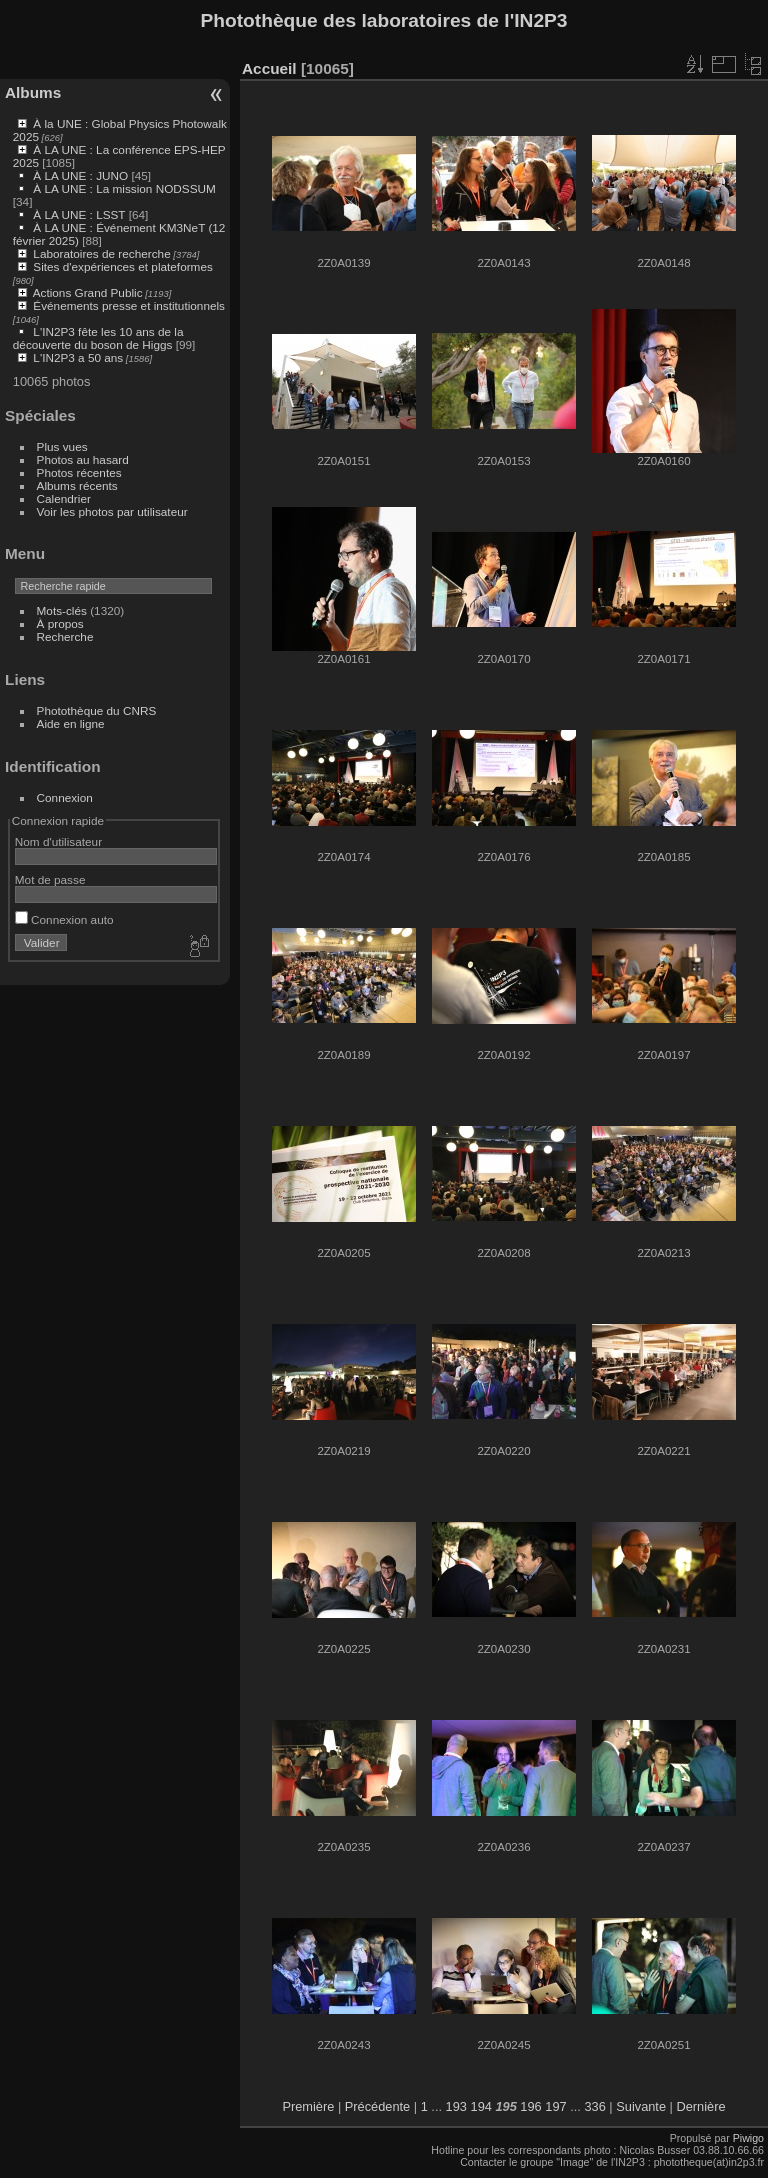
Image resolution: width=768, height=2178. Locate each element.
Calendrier (64, 498)
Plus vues (62, 446)
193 (456, 2106)
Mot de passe (50, 879)
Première (308, 2106)
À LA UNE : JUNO (82, 175)
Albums (33, 92)
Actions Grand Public (88, 292)
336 (594, 2106)
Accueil (269, 68)
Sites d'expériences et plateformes (122, 266)
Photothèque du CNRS (97, 710)
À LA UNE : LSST (79, 214)
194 (481, 2106)
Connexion (65, 797)
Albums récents (77, 485)
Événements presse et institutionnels (129, 305)
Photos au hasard (83, 459)
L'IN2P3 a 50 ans (78, 357)
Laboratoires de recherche (101, 253)
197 (555, 2106)
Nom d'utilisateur (58, 841)
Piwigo (748, 2138)
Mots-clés (62, 610)
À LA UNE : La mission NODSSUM (124, 188)
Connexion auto (64, 919)
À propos (60, 623)
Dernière (701, 2106)
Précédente (377, 2106)
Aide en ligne (71, 723)
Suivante (641, 2106)
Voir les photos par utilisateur (112, 511)
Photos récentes (79, 472)
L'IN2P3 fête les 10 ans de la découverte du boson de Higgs (98, 338)
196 (530, 2106)
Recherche (65, 636)
